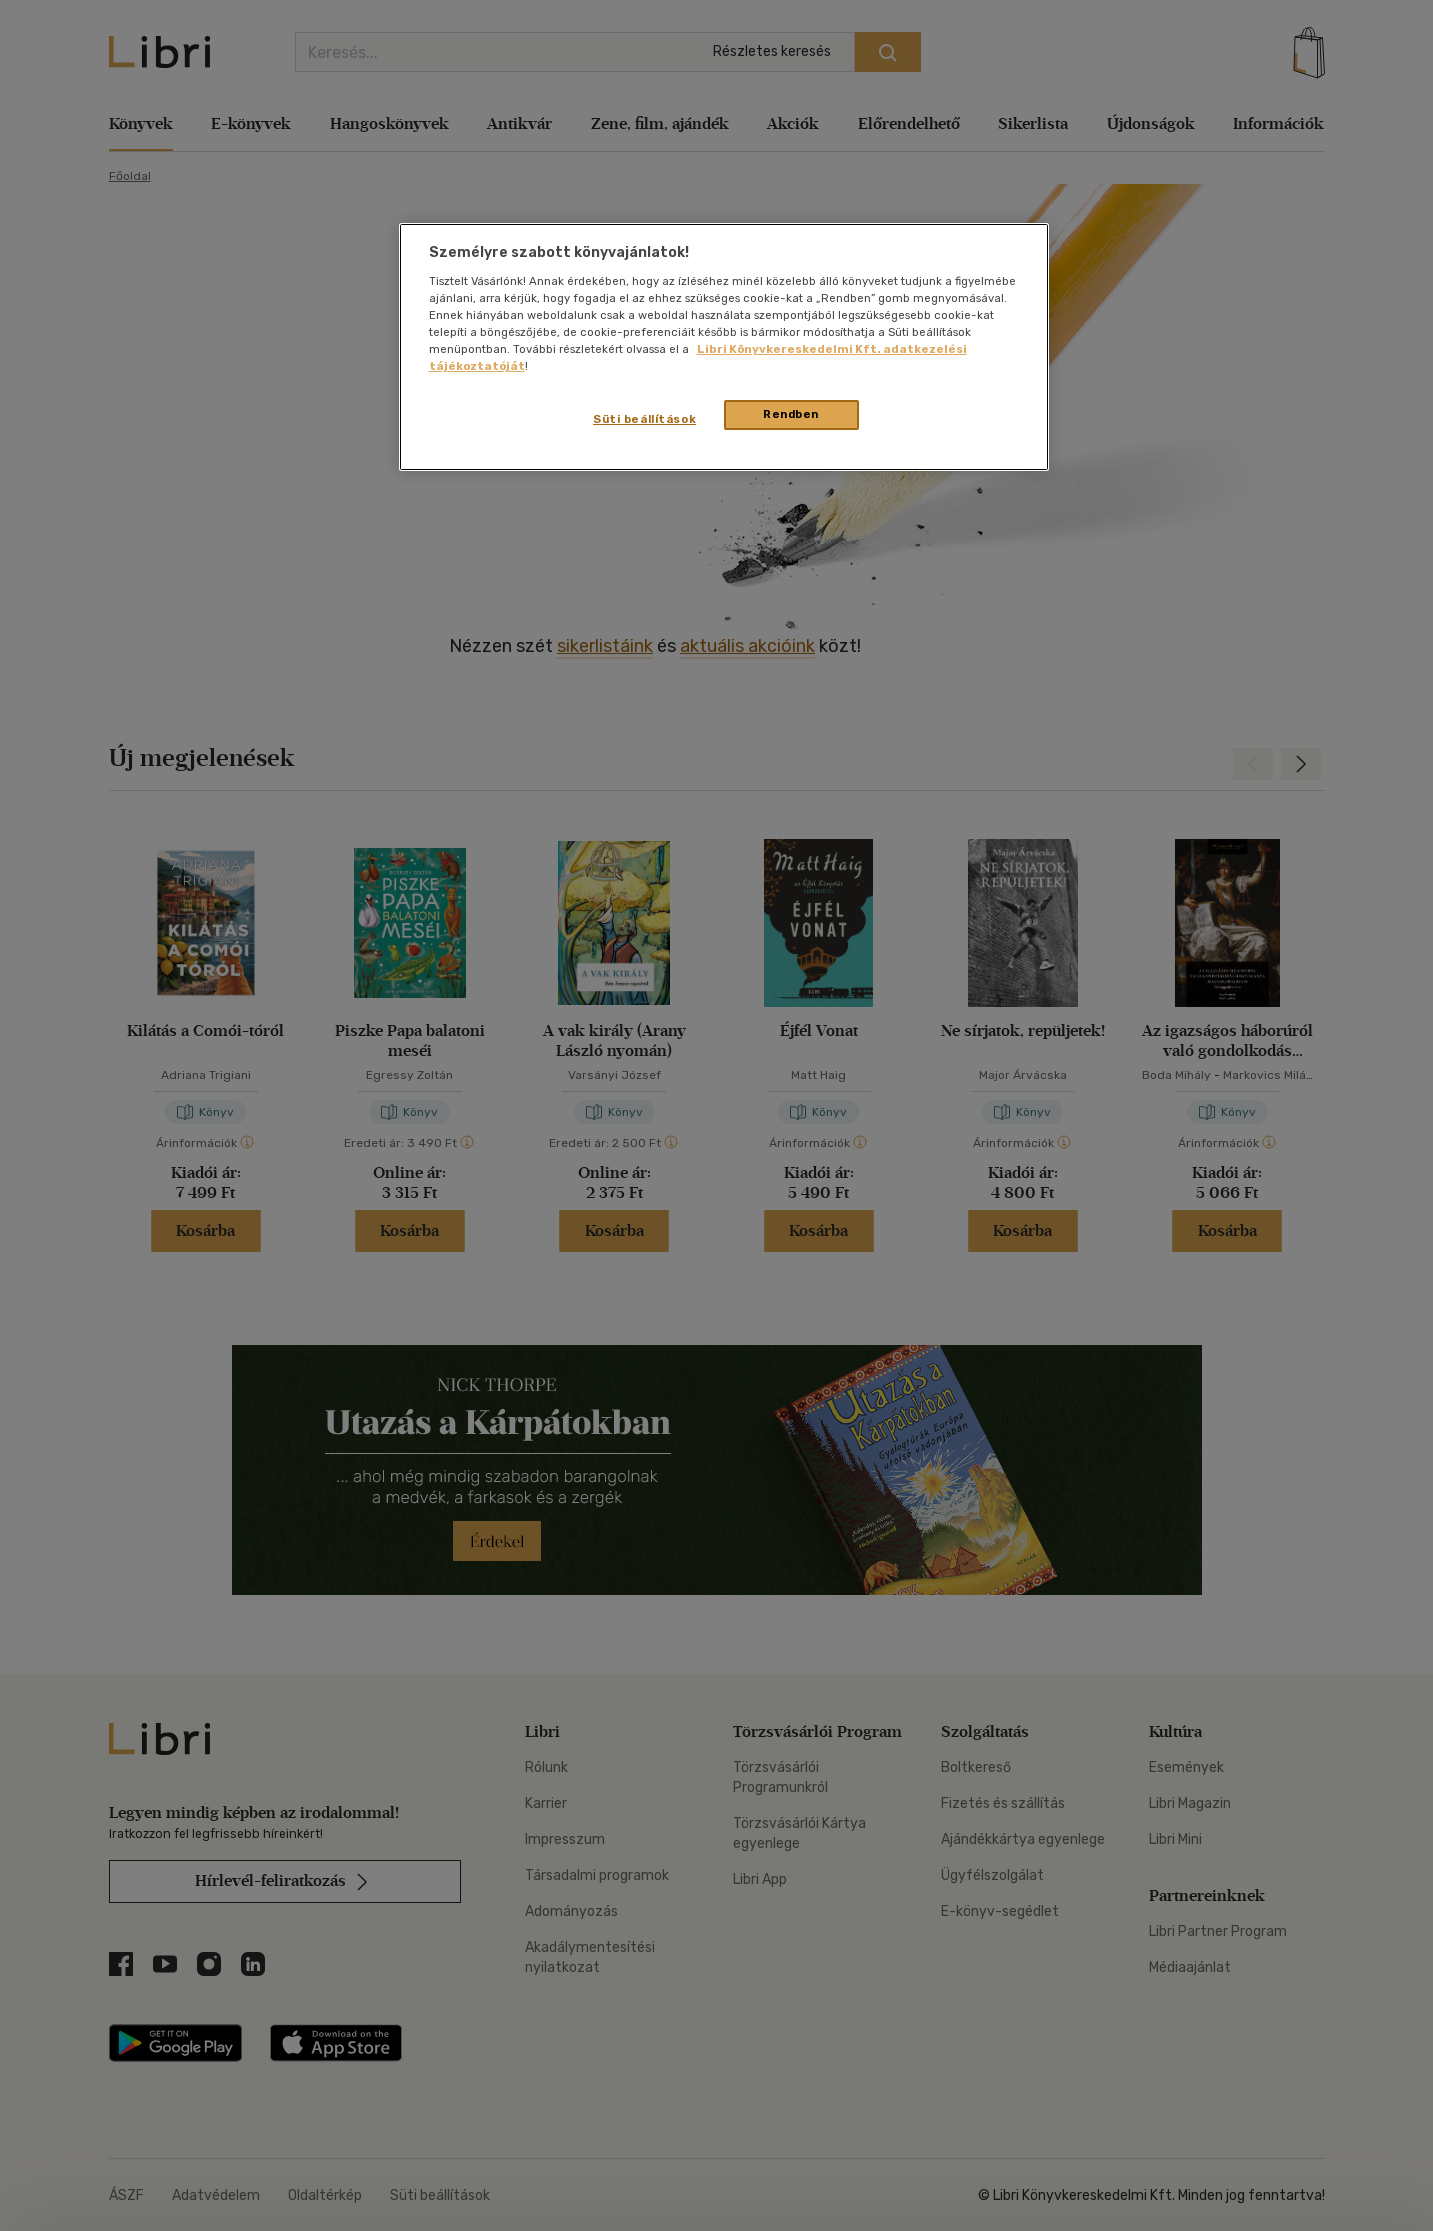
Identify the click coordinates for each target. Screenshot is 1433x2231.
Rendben (791, 414)
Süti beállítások (644, 419)
